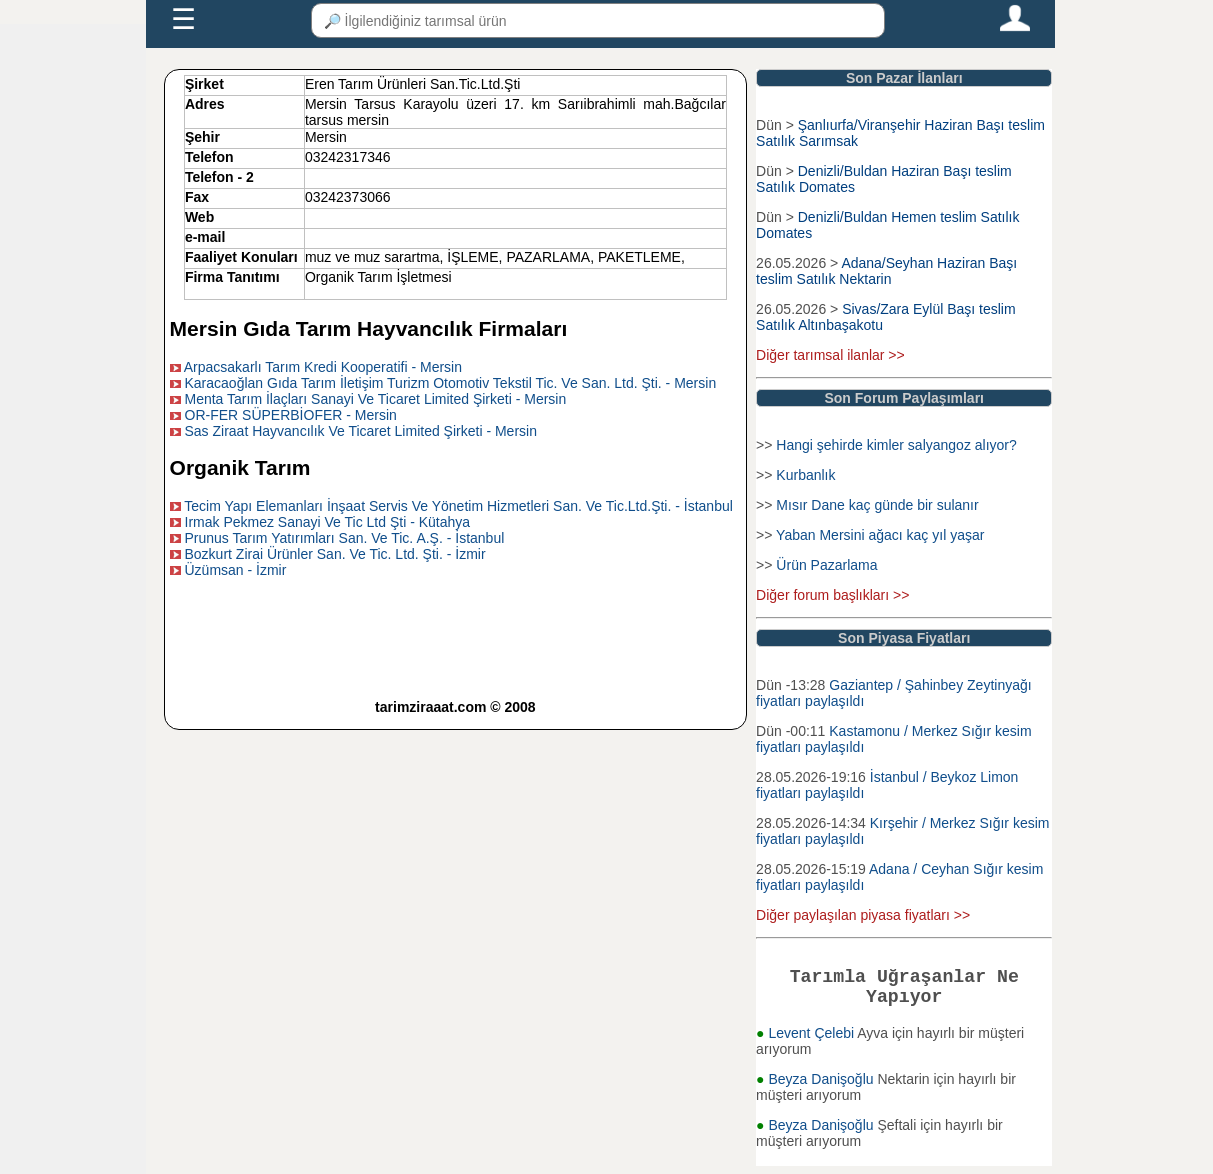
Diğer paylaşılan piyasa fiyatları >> (863, 915)
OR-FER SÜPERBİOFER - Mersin (291, 415)
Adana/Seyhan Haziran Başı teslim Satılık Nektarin (886, 271)
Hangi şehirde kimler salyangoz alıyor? (896, 445)
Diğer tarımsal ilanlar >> (830, 355)
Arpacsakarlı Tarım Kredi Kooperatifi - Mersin (323, 367)
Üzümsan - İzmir (236, 570)
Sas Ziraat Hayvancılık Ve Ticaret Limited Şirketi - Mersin (361, 431)
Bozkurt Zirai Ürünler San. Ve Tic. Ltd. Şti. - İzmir (335, 554)
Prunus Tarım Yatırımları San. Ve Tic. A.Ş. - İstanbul (345, 538)
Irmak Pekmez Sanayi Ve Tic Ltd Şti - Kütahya (328, 522)
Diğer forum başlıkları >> (832, 595)
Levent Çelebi (812, 1041)
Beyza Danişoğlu (822, 1087)
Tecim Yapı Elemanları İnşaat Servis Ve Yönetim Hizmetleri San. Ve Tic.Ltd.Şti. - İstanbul (458, 506)
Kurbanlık (805, 475)
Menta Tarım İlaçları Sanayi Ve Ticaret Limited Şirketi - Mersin (376, 399)
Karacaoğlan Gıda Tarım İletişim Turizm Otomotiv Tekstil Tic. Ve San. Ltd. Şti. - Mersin (451, 383)
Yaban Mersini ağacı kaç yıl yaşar (880, 535)
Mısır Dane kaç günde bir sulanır (877, 505)
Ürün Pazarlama (826, 565)
